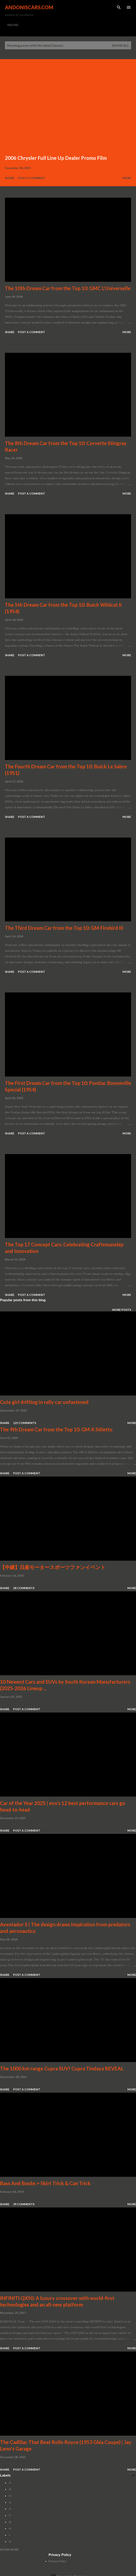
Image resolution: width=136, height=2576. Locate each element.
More (126, 178)
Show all (120, 45)
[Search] (118, 7)
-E (9, 2509)
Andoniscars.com (29, 7)
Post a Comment (31, 178)
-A (9, 2482)
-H (9, 2528)
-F (9, 2515)
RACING (12, 25)
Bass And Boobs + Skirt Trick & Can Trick (45, 2183)
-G (9, 2522)
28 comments (23, 1588)
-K (9, 2541)
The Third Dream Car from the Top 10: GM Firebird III (64, 928)
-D (9, 2502)
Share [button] (9, 178)
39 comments (23, 2204)
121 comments (24, 1423)
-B (9, 2489)
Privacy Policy (57, 2561)
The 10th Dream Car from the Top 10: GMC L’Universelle (67, 288)
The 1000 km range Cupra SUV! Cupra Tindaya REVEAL (62, 2068)
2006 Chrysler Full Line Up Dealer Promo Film (56, 158)
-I (9, 2535)
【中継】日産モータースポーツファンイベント (53, 1567)
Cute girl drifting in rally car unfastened (44, 1402)
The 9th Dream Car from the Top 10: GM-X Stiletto (56, 1429)
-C (9, 2495)
